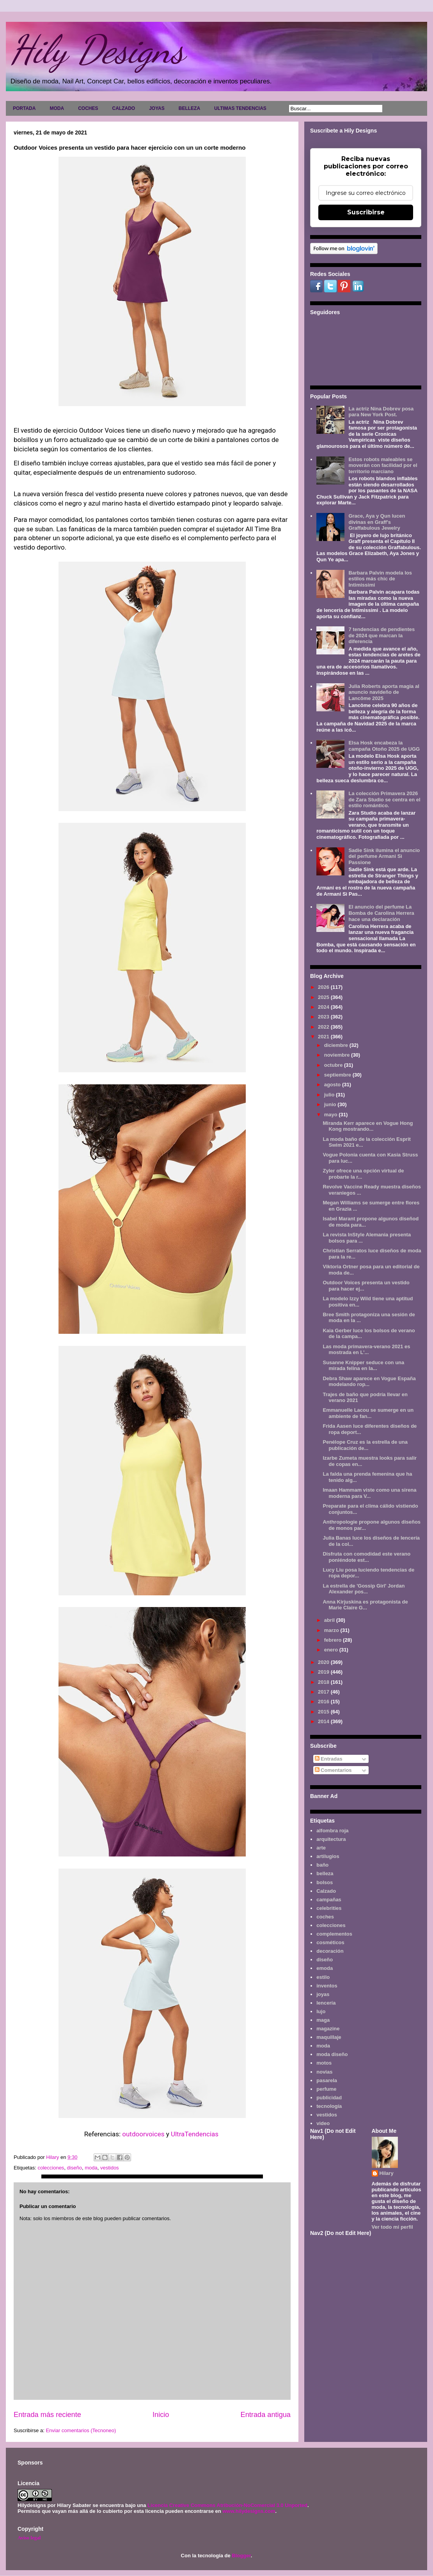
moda (91, 2168)
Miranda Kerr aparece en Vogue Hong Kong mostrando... (368, 1126)
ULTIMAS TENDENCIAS (240, 108)
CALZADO (123, 108)
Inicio (161, 2415)
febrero (333, 1640)
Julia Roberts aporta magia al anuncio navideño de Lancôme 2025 (383, 692)
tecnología (329, 2106)
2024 (324, 1007)
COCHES (88, 108)
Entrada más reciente (47, 2415)
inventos (326, 1986)
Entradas (328, 1759)
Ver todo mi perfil (392, 2227)
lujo (320, 2011)
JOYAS (157, 108)
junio (331, 1104)
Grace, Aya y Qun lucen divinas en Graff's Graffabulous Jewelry (376, 522)
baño (322, 1865)
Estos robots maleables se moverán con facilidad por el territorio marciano (382, 465)
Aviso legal (29, 2538)
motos (324, 2063)
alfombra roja (332, 1830)
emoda (324, 1968)
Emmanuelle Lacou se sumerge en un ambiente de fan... (368, 1413)
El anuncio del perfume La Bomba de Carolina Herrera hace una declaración (381, 913)
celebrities (328, 1908)
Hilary (387, 2173)
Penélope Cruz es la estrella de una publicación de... (365, 1445)
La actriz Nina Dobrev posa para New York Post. (380, 412)
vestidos (109, 2168)
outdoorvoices (144, 2134)
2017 (324, 1692)
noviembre (337, 1055)
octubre (334, 1065)
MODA (57, 108)
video (323, 2123)
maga (323, 2020)
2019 (324, 1672)
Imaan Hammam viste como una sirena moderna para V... (369, 1493)
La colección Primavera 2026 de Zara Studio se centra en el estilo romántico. (384, 799)
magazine (327, 2028)
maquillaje (328, 2037)
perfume (326, 2089)
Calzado (326, 1891)
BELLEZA (189, 108)
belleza (324, 1873)
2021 (324, 1037)
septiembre (338, 1075)
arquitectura (331, 1839)
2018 (324, 1682)
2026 (324, 987)
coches (325, 1917)
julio (330, 1095)
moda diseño (332, 2054)
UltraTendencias (195, 2134)
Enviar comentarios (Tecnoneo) (81, 2430)
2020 (324, 1662)
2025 (324, 997)
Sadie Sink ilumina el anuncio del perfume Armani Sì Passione (384, 856)
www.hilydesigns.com (248, 2511)
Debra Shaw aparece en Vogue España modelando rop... (369, 1382)
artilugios (327, 1856)
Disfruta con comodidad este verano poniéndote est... (366, 1557)
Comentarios (333, 1770)
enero (331, 1650)
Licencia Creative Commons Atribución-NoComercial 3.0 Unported (227, 2505)
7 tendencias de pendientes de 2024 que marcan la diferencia (381, 635)
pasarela (326, 2080)
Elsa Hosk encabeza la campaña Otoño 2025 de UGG (384, 746)
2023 (324, 1017)
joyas (322, 1994)
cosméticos (330, 1942)
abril (330, 1620)
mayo (331, 1114)
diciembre (337, 1045)
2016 (324, 1701)
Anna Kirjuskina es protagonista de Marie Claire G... (365, 1605)
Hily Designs (97, 49)
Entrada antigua (266, 2415)
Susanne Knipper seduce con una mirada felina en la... (363, 1366)
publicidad (329, 2097)
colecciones (50, 2168)
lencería (325, 2003)
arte (321, 1848)
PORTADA (24, 108)
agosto (333, 1084)
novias (324, 2072)
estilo (323, 1977)
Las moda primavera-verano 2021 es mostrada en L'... (366, 1350)
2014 (324, 1721)
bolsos (324, 1882)
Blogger (241, 2555)
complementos (334, 1934)
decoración (329, 1951)
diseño (74, 2168)
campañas (328, 1899)
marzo (332, 1630)
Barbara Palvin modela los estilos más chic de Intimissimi (380, 579)
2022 (324, 1027)
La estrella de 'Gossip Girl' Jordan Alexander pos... (364, 1589)
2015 (324, 1712)
